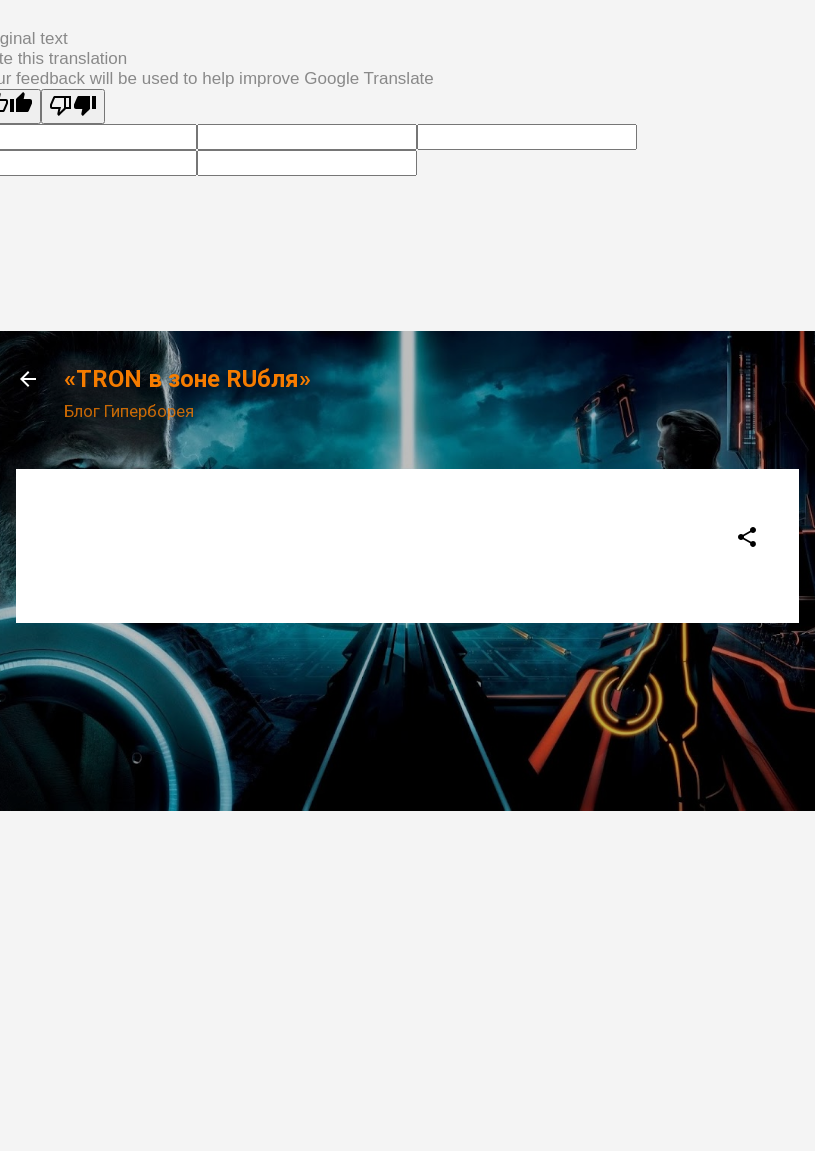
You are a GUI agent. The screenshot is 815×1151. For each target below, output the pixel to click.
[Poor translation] (73, 106)
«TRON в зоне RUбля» (187, 379)
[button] (747, 540)
